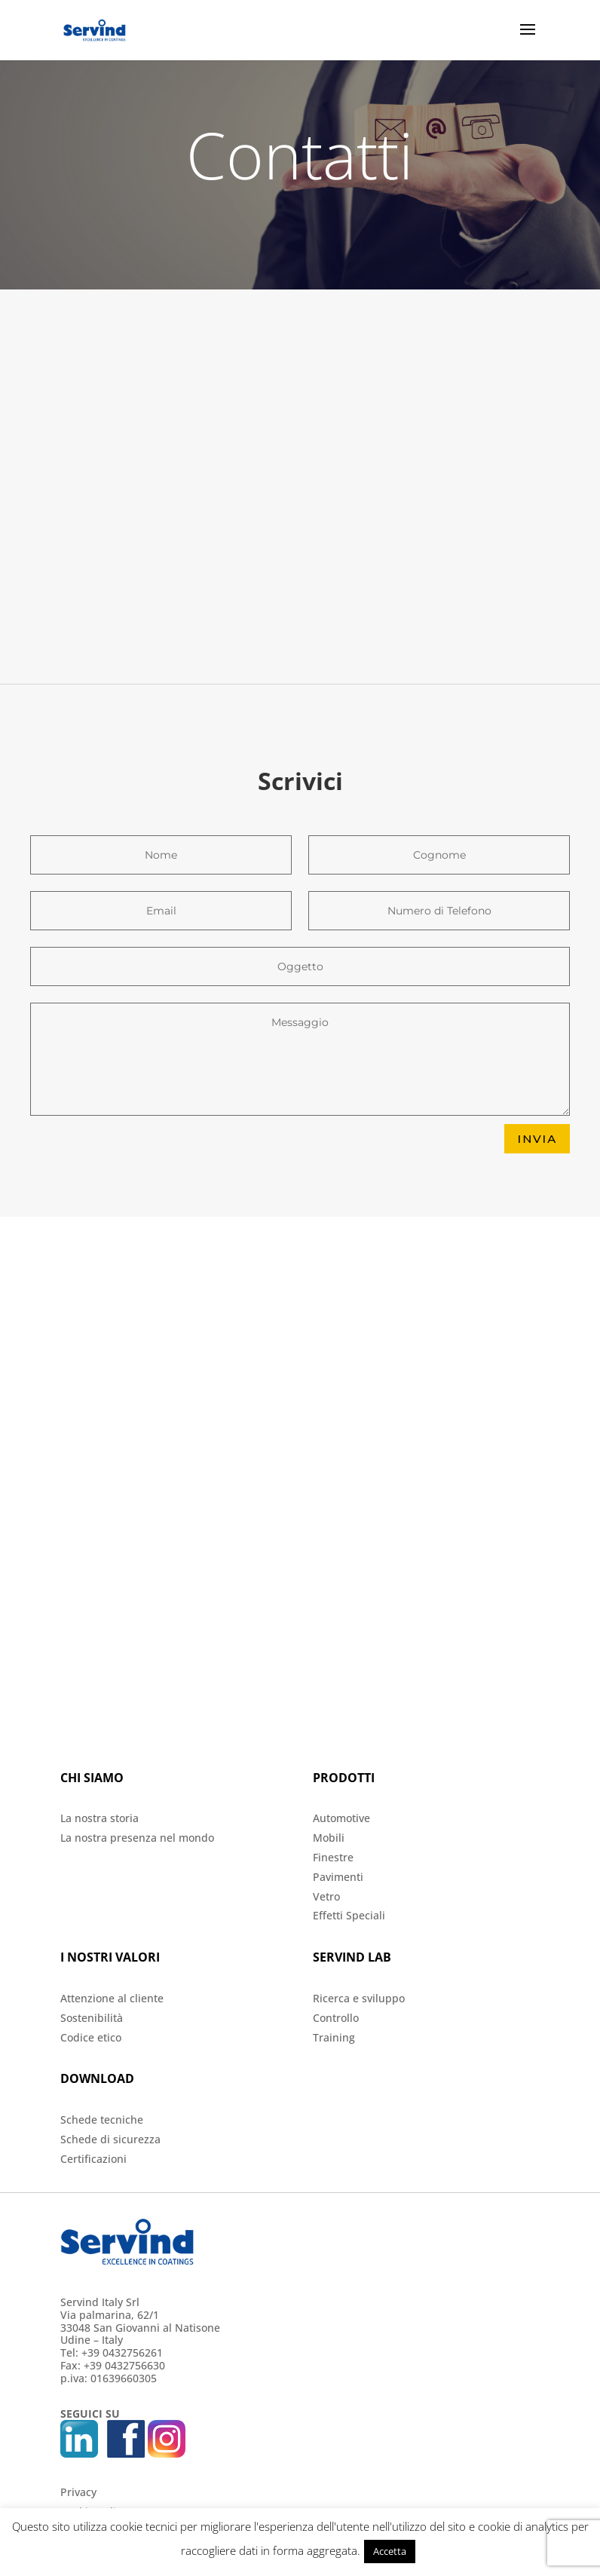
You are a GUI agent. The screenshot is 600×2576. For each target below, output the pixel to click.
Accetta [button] (389, 2551)
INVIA (537, 1139)
